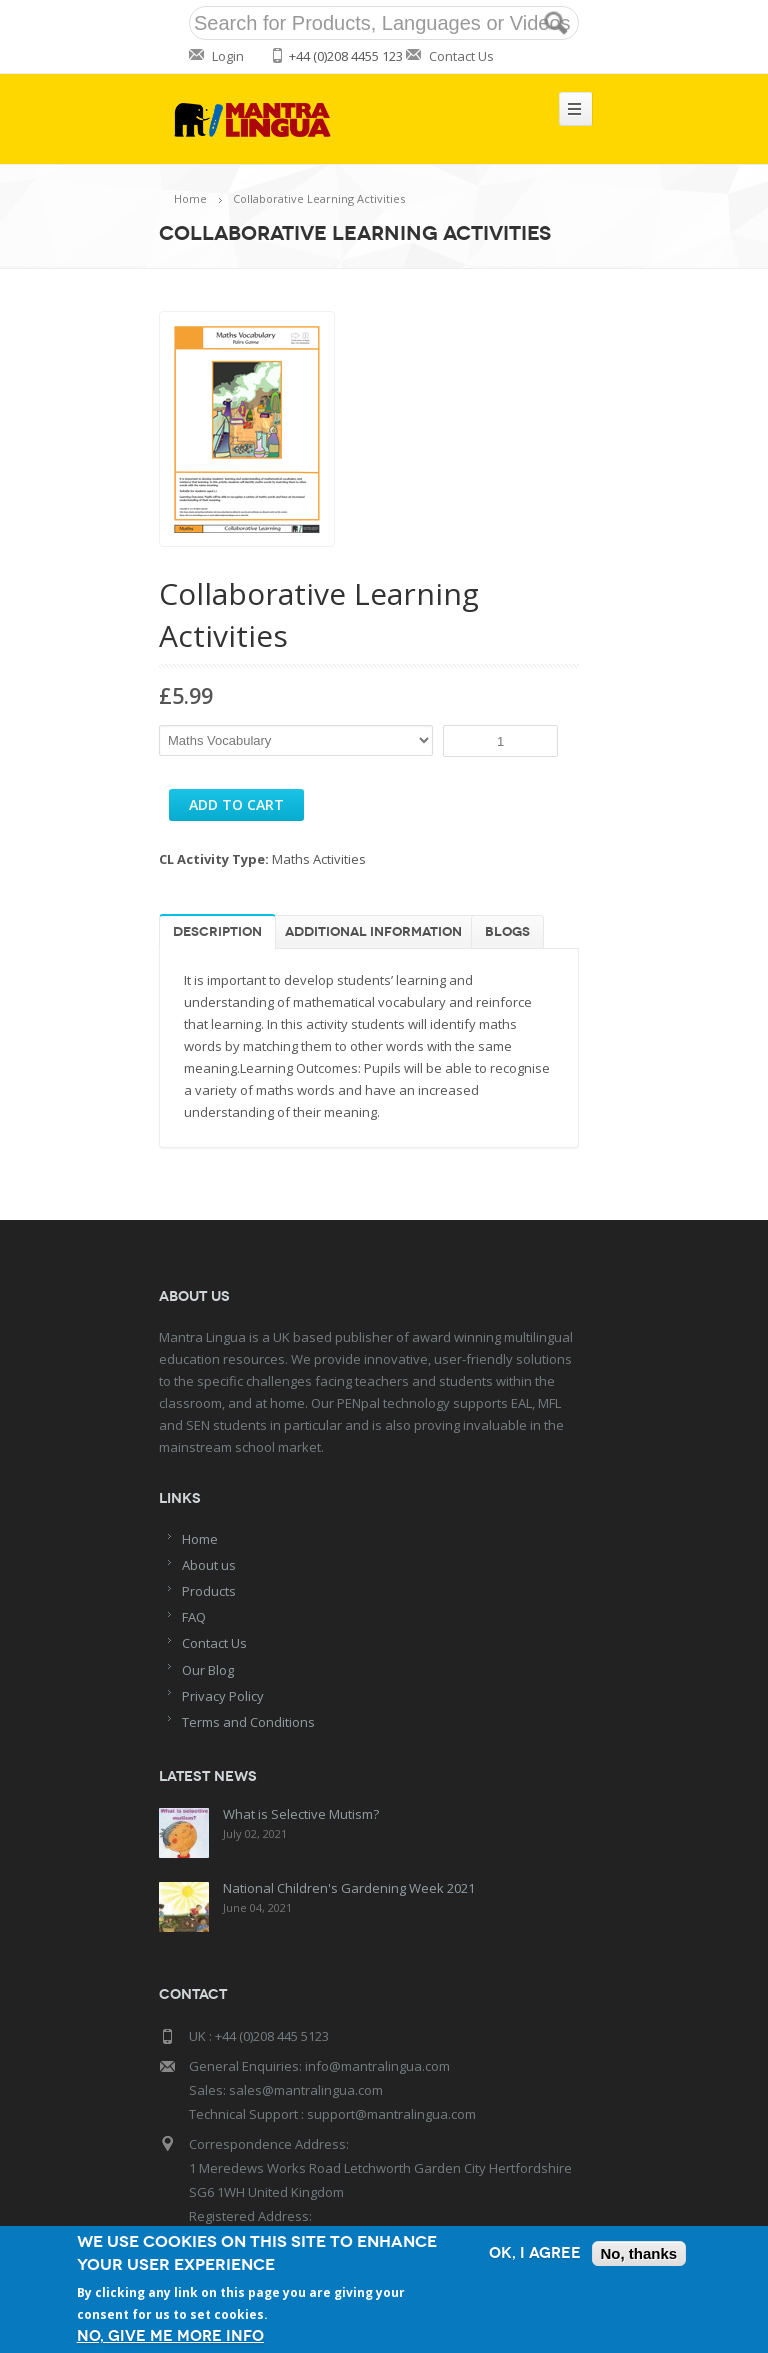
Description (217, 932)
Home (190, 198)
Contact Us (461, 56)
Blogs (507, 932)
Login (228, 56)
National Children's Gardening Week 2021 (349, 1888)
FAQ (194, 1617)
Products (209, 1591)
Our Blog (208, 1670)
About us (209, 1565)
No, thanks (639, 2253)
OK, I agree (535, 2253)
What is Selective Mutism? (301, 1814)
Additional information (373, 932)
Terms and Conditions (248, 1722)
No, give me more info (170, 2336)
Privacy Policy (223, 1696)
